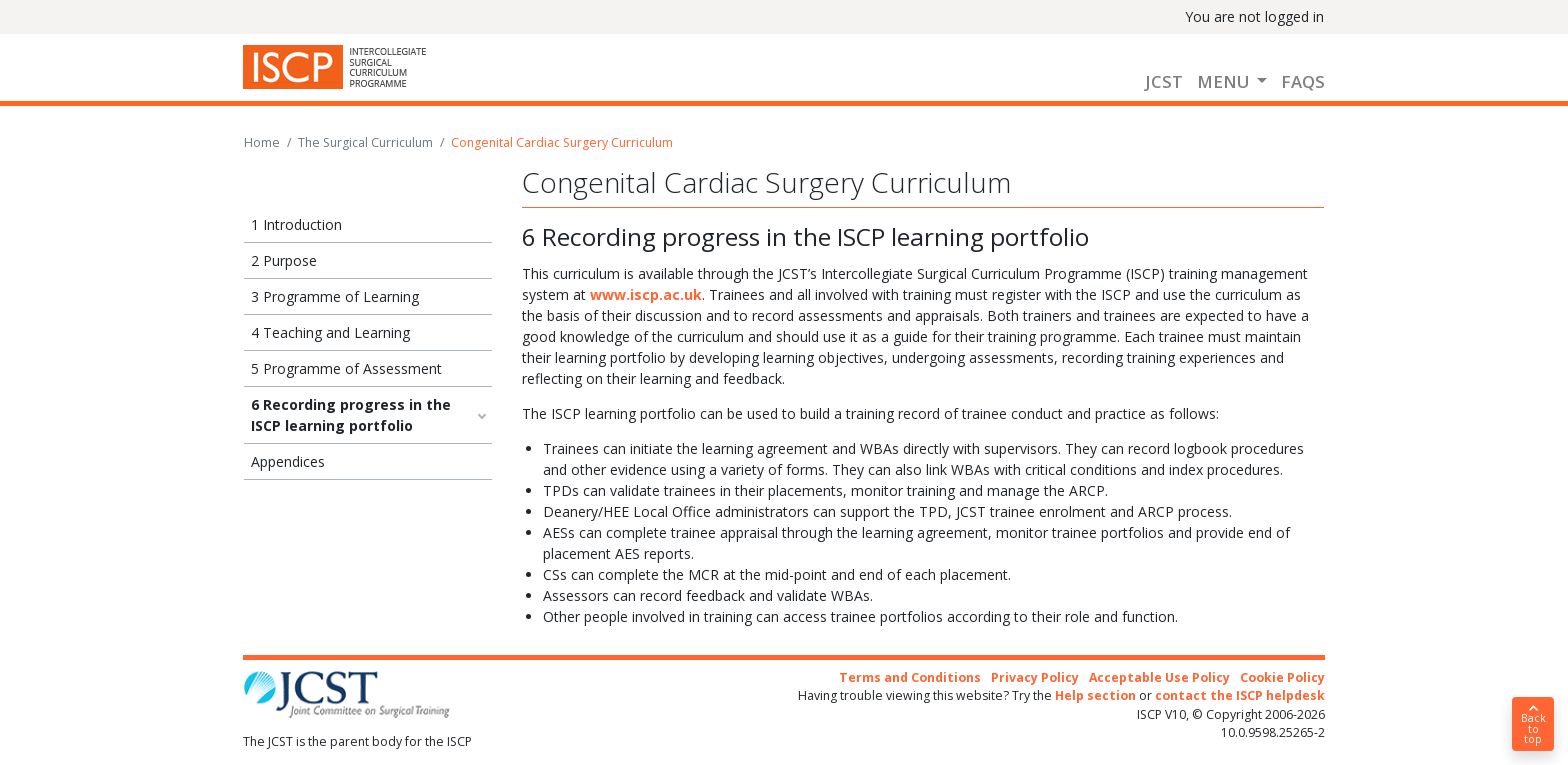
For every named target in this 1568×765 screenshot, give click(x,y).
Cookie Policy (1282, 677)
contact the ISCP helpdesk (1240, 695)
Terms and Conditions (910, 677)
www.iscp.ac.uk (646, 294)
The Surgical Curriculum (365, 142)
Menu (1225, 81)
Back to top (1533, 725)
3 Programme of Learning (335, 296)
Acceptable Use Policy (1159, 677)
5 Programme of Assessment (346, 368)
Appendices (288, 461)
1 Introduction (296, 224)
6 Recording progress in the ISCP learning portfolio (351, 415)
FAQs (1303, 81)
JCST (1164, 81)
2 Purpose (284, 260)
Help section (1095, 695)
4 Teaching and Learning (330, 332)
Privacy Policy (1035, 677)
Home (262, 142)
